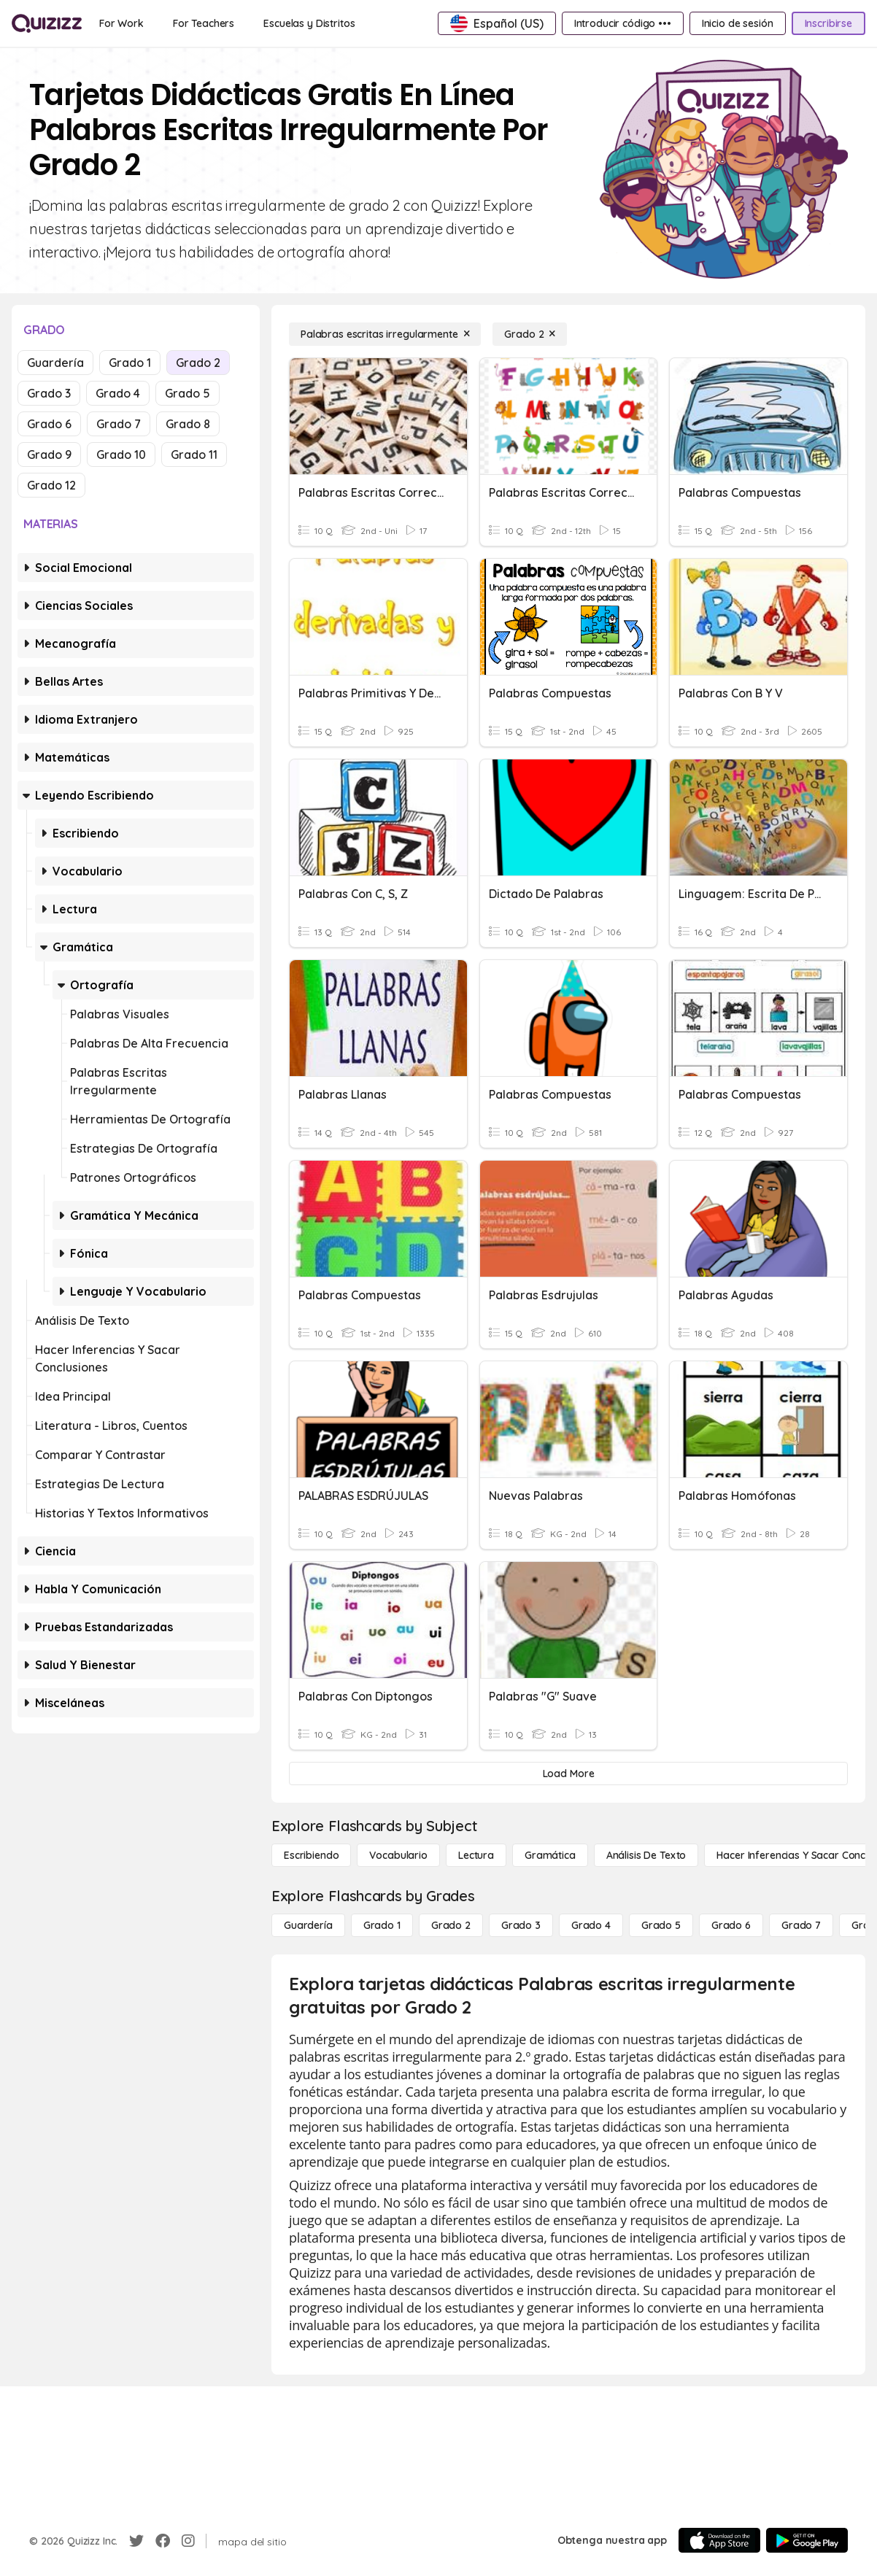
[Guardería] (308, 1925)
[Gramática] (550, 1855)
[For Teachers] (203, 23)
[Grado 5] (661, 1925)
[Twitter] (136, 2541)
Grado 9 (49, 454)
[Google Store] (807, 2540)
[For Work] (121, 23)
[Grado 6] (731, 1925)
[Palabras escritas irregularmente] (385, 334)
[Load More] (568, 1773)
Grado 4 (118, 393)
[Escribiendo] (311, 1855)
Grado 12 (51, 485)
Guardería (55, 362)
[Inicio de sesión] (737, 23)
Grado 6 (49, 424)
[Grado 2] (529, 334)
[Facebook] (162, 2541)
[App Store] (719, 2540)
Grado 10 (121, 454)
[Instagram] (188, 2541)
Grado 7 (118, 424)
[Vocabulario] (398, 1855)
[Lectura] (476, 1855)
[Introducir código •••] (623, 23)
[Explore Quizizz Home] (47, 23)
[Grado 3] (521, 1925)
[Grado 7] (801, 1925)
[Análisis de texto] (646, 1855)
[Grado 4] (591, 1925)
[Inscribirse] (828, 23)
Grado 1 (130, 362)
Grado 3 (49, 393)
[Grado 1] (382, 1925)
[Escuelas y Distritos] (309, 23)
